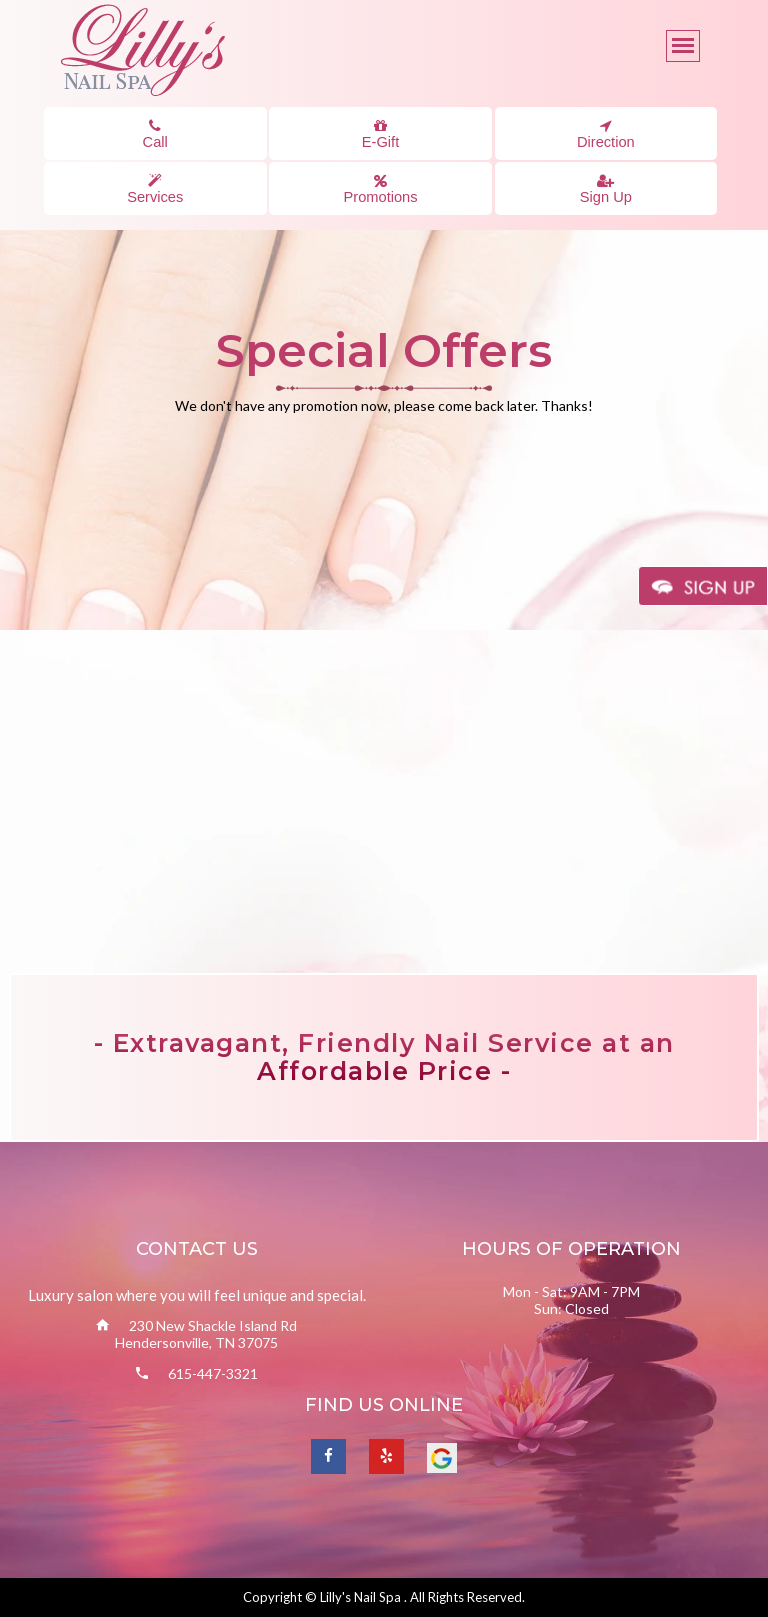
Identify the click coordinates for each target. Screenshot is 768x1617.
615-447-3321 (213, 1373)
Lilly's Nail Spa (362, 1597)
